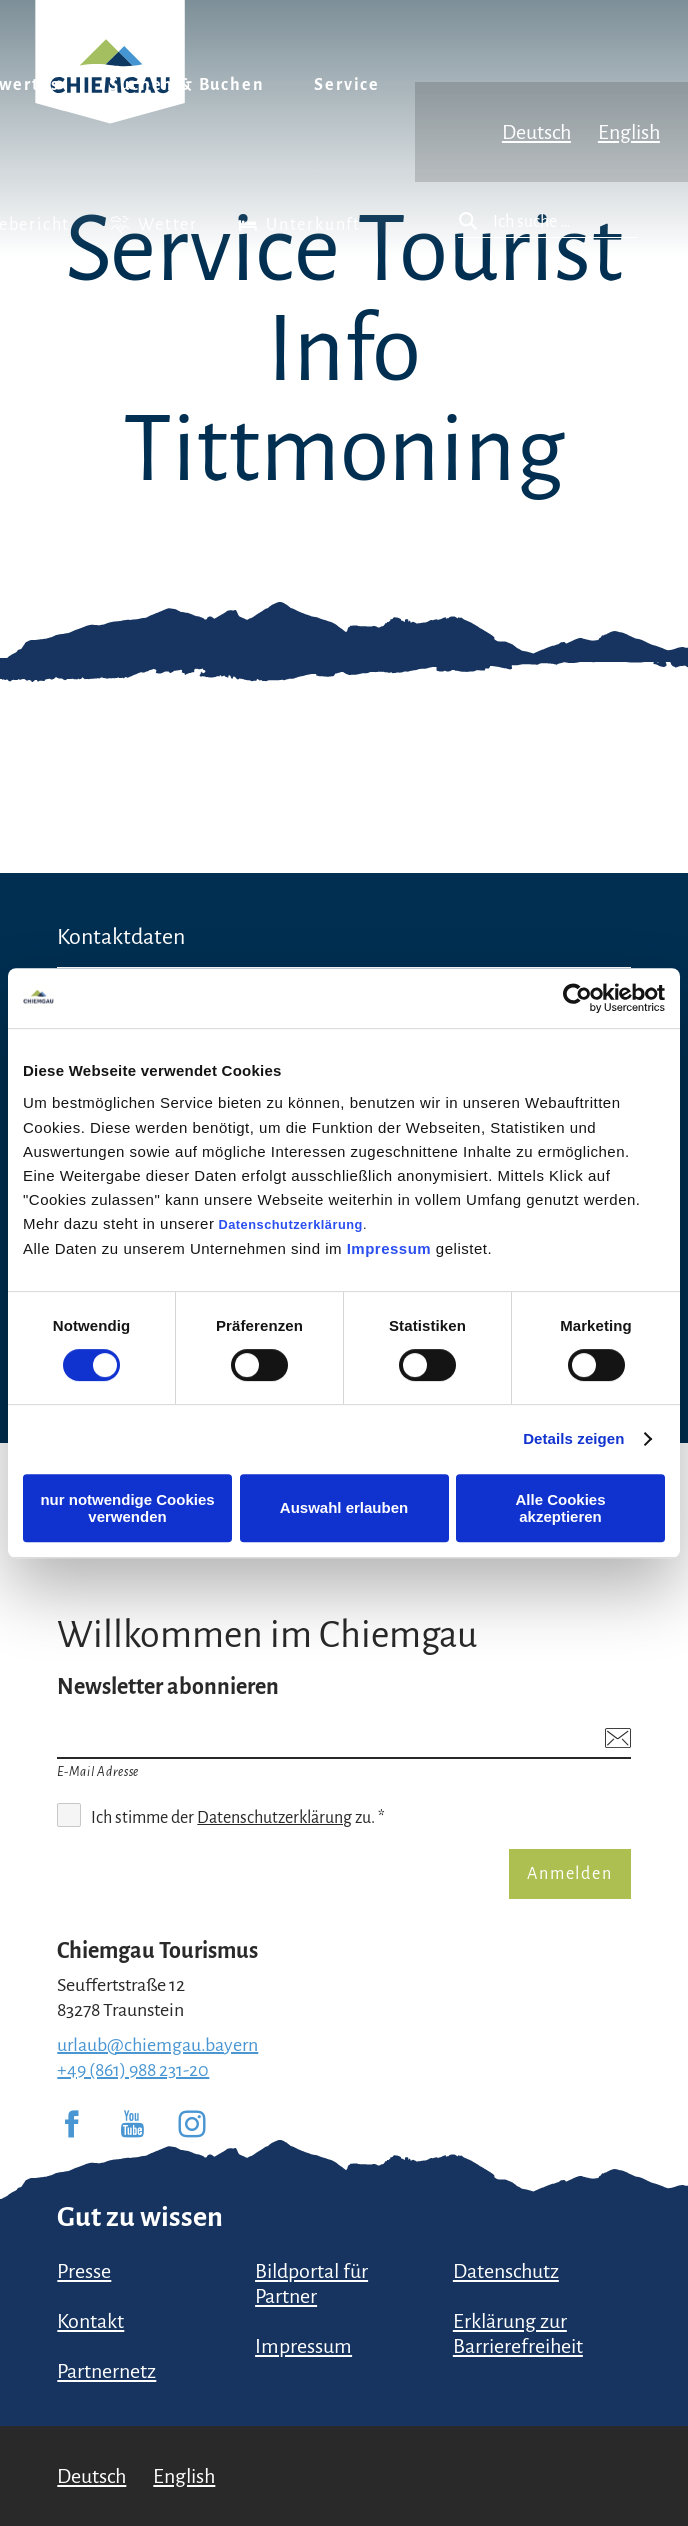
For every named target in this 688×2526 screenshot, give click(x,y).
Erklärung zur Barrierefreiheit (518, 2333)
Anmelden (569, 1874)
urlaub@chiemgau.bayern (157, 2045)
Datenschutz (506, 2271)
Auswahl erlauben (344, 1507)
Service (347, 85)
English (629, 132)
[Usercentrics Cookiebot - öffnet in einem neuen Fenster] (577, 998)
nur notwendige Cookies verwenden (127, 1508)
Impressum (389, 1248)
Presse (84, 2271)
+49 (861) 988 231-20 (133, 2070)
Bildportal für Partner (311, 2283)
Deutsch (536, 132)
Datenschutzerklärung (291, 1224)
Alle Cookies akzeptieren (560, 1508)
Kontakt (90, 2321)
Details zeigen (573, 1438)
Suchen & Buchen (186, 85)
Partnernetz (106, 2371)
